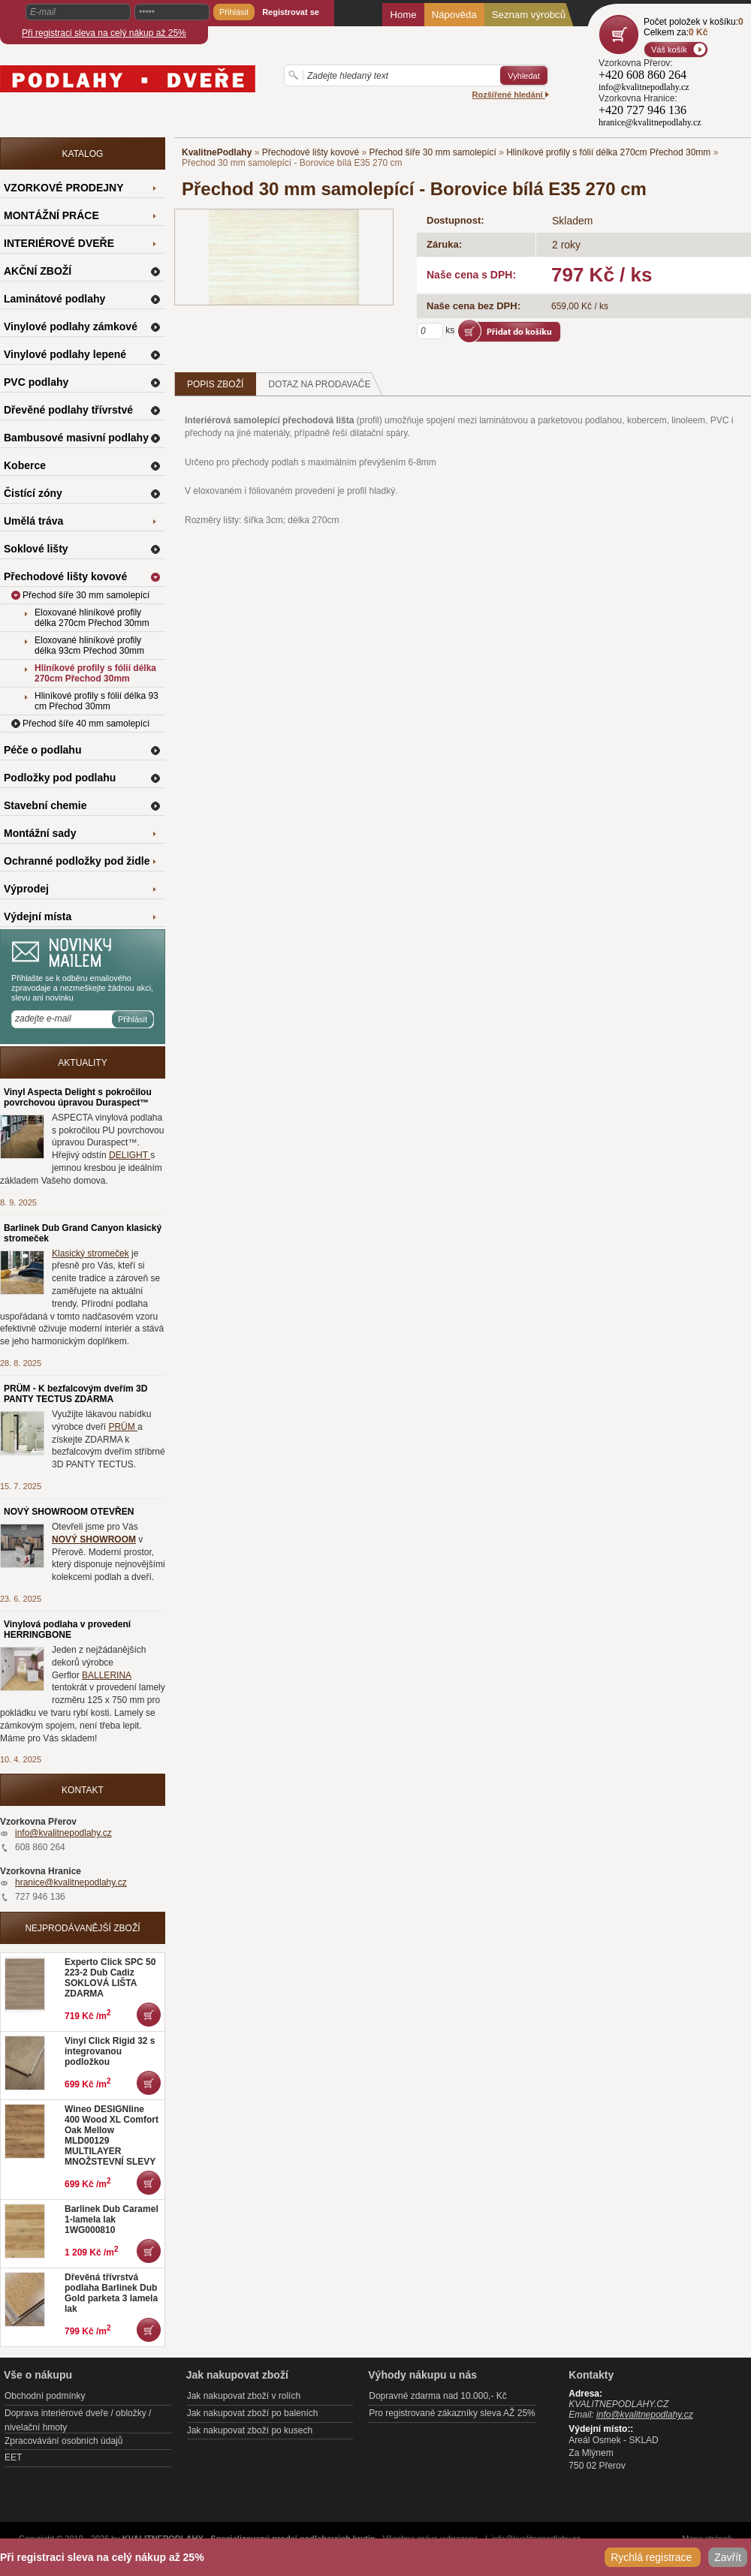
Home (403, 14)
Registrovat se (290, 12)
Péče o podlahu (42, 750)
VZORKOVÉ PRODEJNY (63, 188)
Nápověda (454, 14)
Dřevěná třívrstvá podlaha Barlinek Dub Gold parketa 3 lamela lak (111, 2293)
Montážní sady (40, 833)
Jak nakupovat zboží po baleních (252, 2413)
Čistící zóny (33, 493)
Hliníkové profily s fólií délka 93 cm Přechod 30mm (96, 701)
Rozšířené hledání (510, 94)
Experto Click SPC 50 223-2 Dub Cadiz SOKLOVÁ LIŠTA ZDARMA (110, 1978)
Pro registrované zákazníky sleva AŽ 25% (452, 2413)
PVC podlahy (36, 382)
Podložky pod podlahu (60, 778)
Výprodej (26, 889)
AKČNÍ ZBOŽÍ (37, 271)
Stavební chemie (45, 805)
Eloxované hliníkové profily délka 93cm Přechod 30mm (89, 645)
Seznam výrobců (529, 14)
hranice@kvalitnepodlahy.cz (71, 1882)
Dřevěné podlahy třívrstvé (68, 410)
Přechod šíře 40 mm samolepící (86, 723)
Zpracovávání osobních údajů (63, 2441)
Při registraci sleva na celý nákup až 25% (104, 33)
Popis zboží (215, 384)
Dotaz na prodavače (325, 384)
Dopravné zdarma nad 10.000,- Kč (437, 2396)
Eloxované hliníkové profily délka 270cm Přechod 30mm (92, 617)
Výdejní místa (37, 916)
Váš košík (669, 49)
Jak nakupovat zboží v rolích (243, 2396)
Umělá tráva (33, 521)
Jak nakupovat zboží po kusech (249, 2430)
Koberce (25, 465)
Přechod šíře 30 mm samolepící (432, 152)
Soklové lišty (36, 549)
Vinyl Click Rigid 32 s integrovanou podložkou (110, 2051)
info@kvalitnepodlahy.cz (63, 1833)
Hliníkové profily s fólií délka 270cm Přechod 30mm (608, 152)
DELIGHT (129, 1155)
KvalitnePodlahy (217, 152)
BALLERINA (106, 1675)
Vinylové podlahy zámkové (70, 326)
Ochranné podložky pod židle (76, 861)
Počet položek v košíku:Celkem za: (693, 27)
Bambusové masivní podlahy (76, 438)
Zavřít (727, 2557)
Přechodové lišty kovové (310, 152)
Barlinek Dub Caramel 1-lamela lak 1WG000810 (111, 2219)
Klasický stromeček (90, 1253)
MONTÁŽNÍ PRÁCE (51, 215)
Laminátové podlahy (54, 299)
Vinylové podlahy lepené (65, 354)
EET (13, 2457)
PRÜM (122, 1427)
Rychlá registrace (653, 2557)
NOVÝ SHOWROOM (94, 1539)
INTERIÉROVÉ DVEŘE (59, 243)
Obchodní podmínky (45, 2396)
